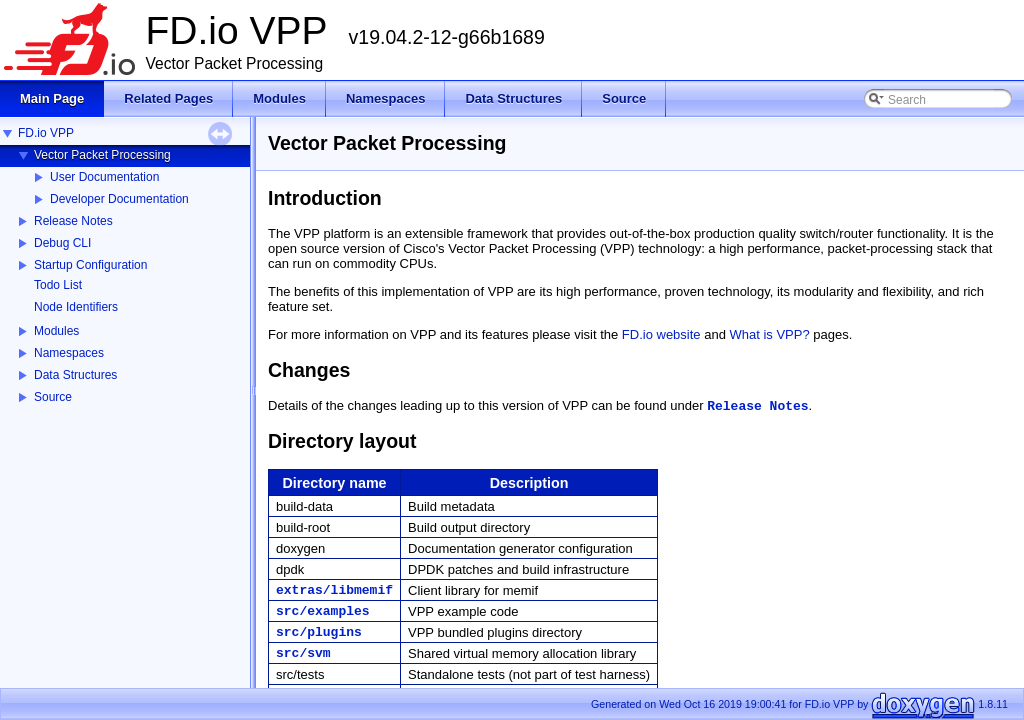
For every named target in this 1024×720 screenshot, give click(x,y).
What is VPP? (770, 334)
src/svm (303, 653)
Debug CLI (62, 243)
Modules (56, 331)
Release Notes (73, 221)
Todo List (58, 285)
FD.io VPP (46, 133)
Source (53, 397)
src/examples (323, 611)
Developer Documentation (119, 199)
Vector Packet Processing (102, 155)
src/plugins (319, 632)
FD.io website (661, 334)
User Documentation (104, 177)
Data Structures (75, 375)
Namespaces (69, 353)
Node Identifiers (76, 307)
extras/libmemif (334, 590)
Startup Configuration (90, 265)
